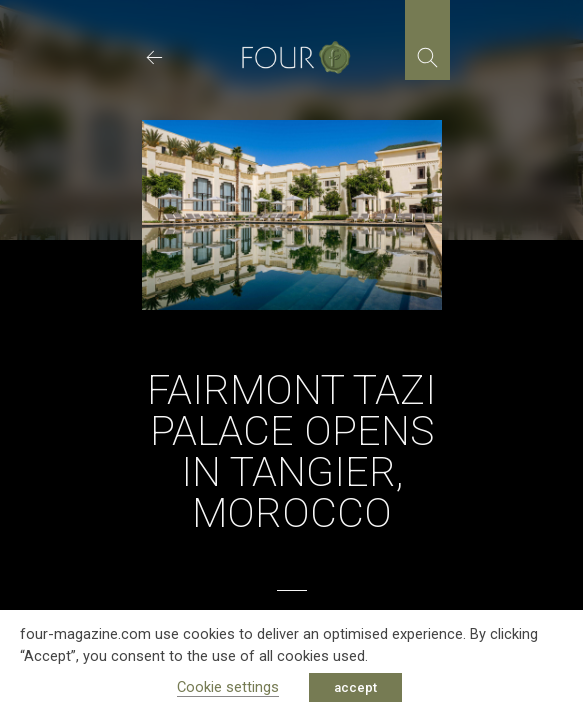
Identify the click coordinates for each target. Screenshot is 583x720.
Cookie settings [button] (228, 687)
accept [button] (355, 687)
